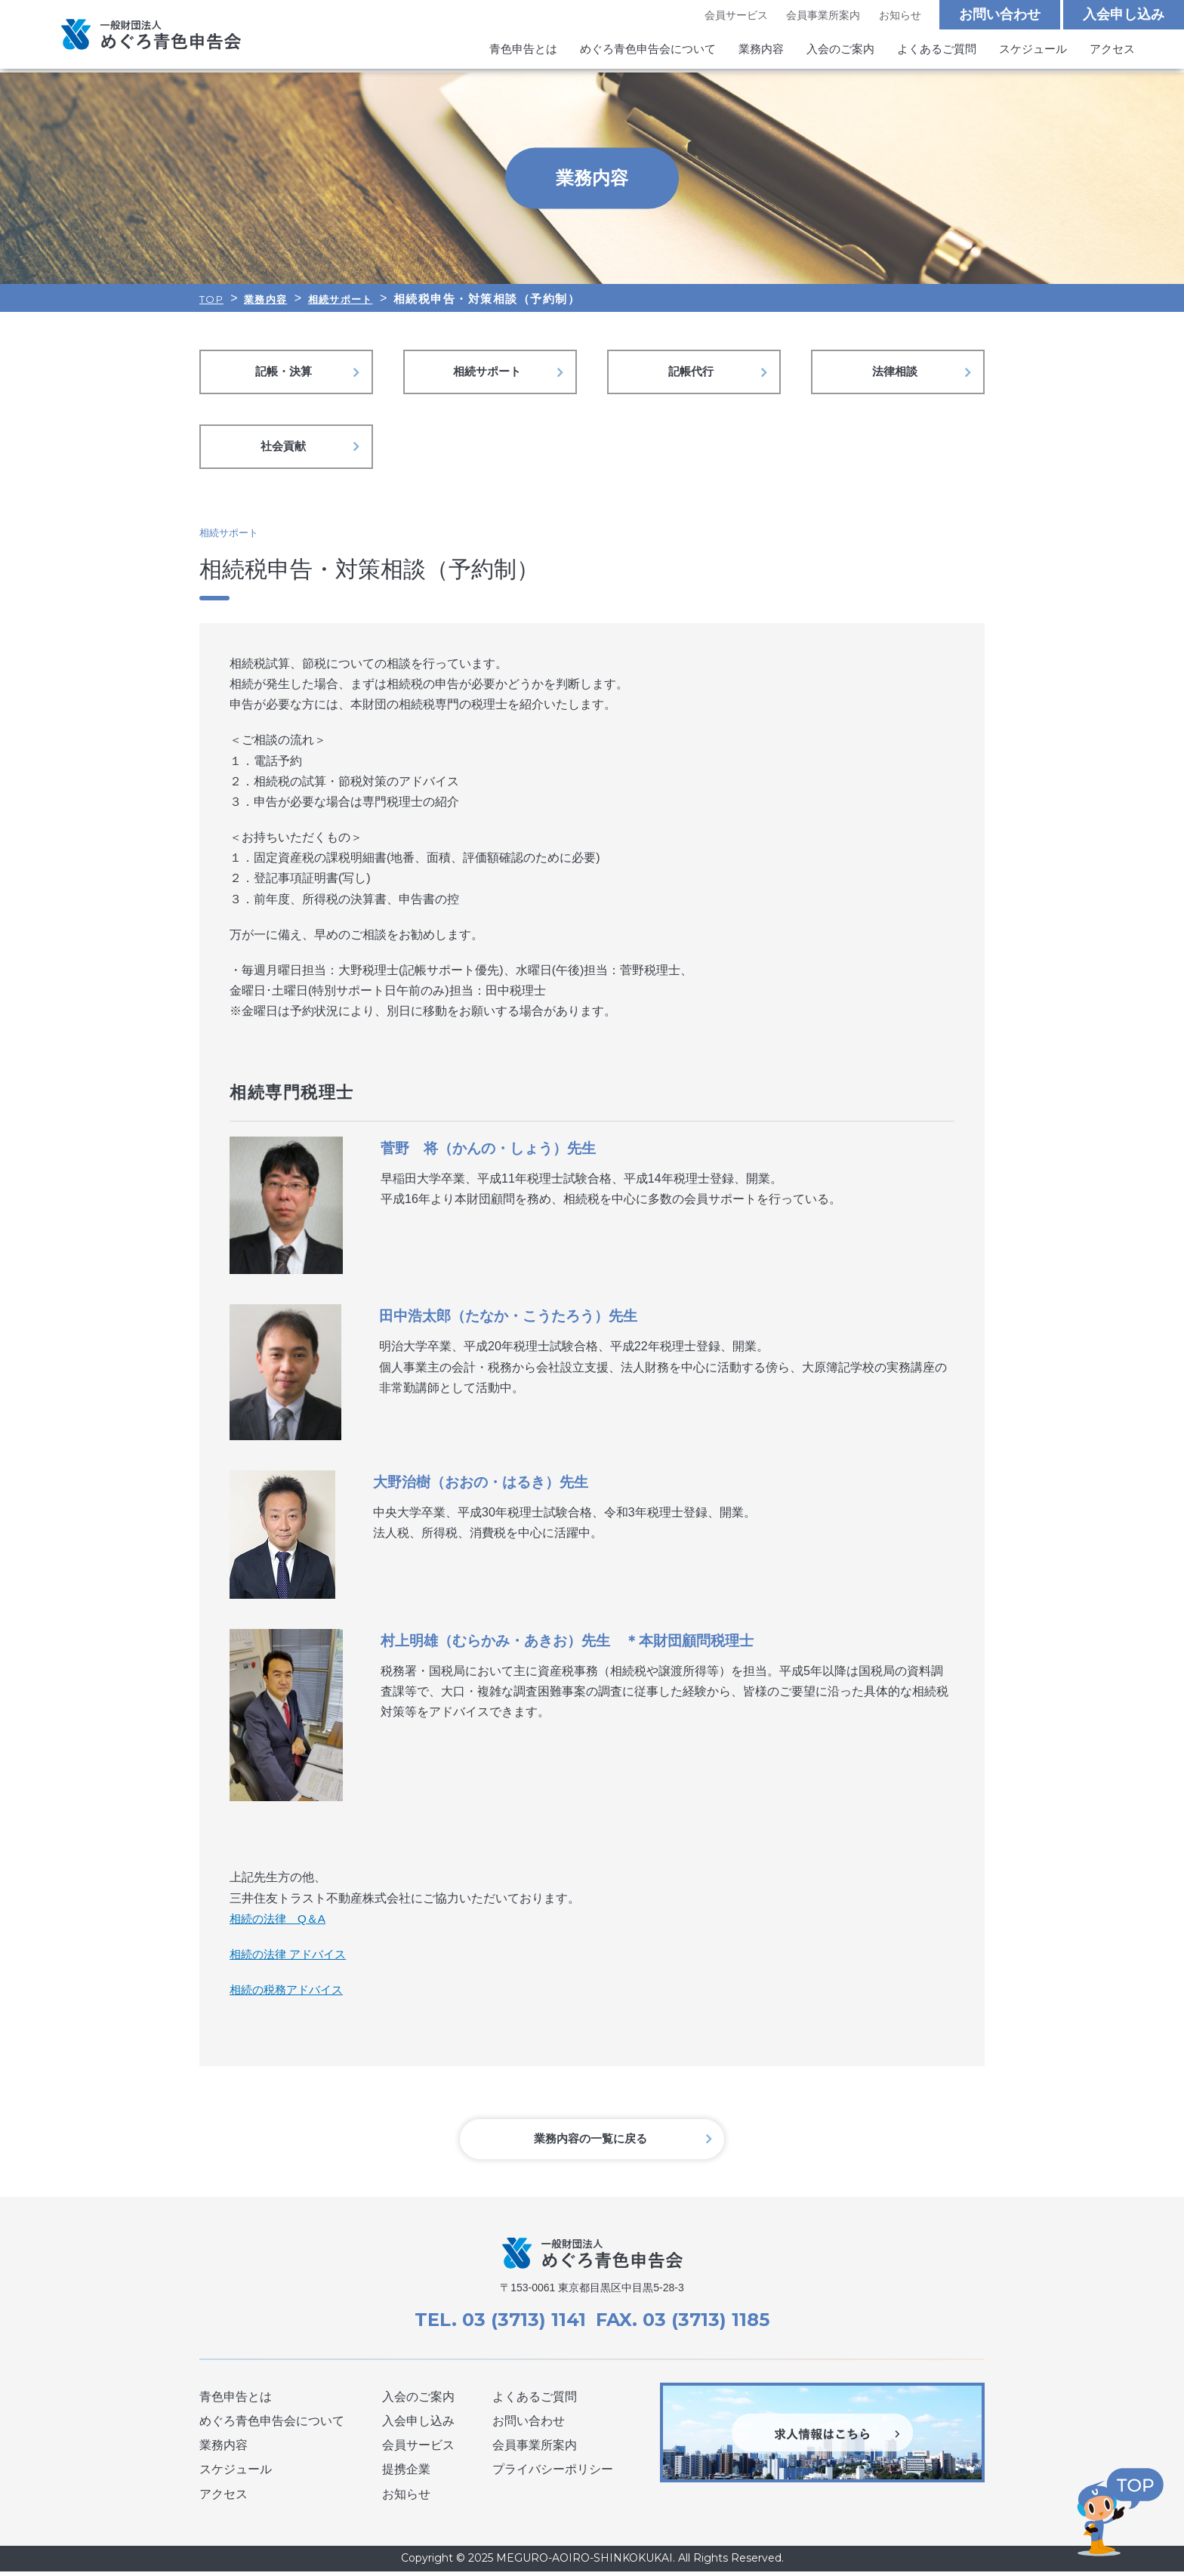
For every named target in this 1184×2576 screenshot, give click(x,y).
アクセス (1112, 51)
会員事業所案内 (823, 16)
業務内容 (761, 51)
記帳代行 (694, 372)
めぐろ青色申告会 (151, 36)
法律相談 (898, 372)
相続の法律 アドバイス (291, 1957)
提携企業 (406, 2474)
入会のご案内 (840, 51)
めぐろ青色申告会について (648, 51)
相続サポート (490, 372)
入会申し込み (1123, 15)
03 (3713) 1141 (522, 2325)
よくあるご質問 (936, 51)
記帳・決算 (286, 372)
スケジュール (1033, 51)
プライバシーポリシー (552, 2474)
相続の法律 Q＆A (280, 1922)
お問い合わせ (1000, 15)
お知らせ (899, 16)
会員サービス (735, 16)
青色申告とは (523, 51)
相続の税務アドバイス (290, 1993)
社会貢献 (286, 449)
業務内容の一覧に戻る (592, 2143)
